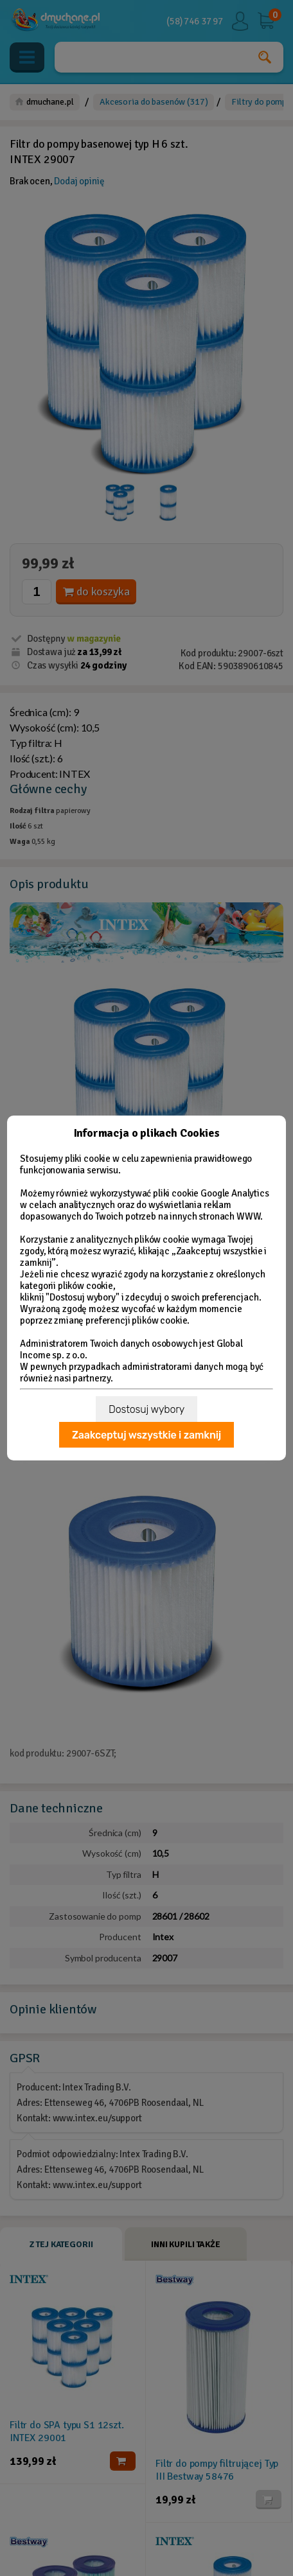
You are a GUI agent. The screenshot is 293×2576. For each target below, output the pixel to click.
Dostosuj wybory (146, 1409)
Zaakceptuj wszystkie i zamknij (146, 1435)
